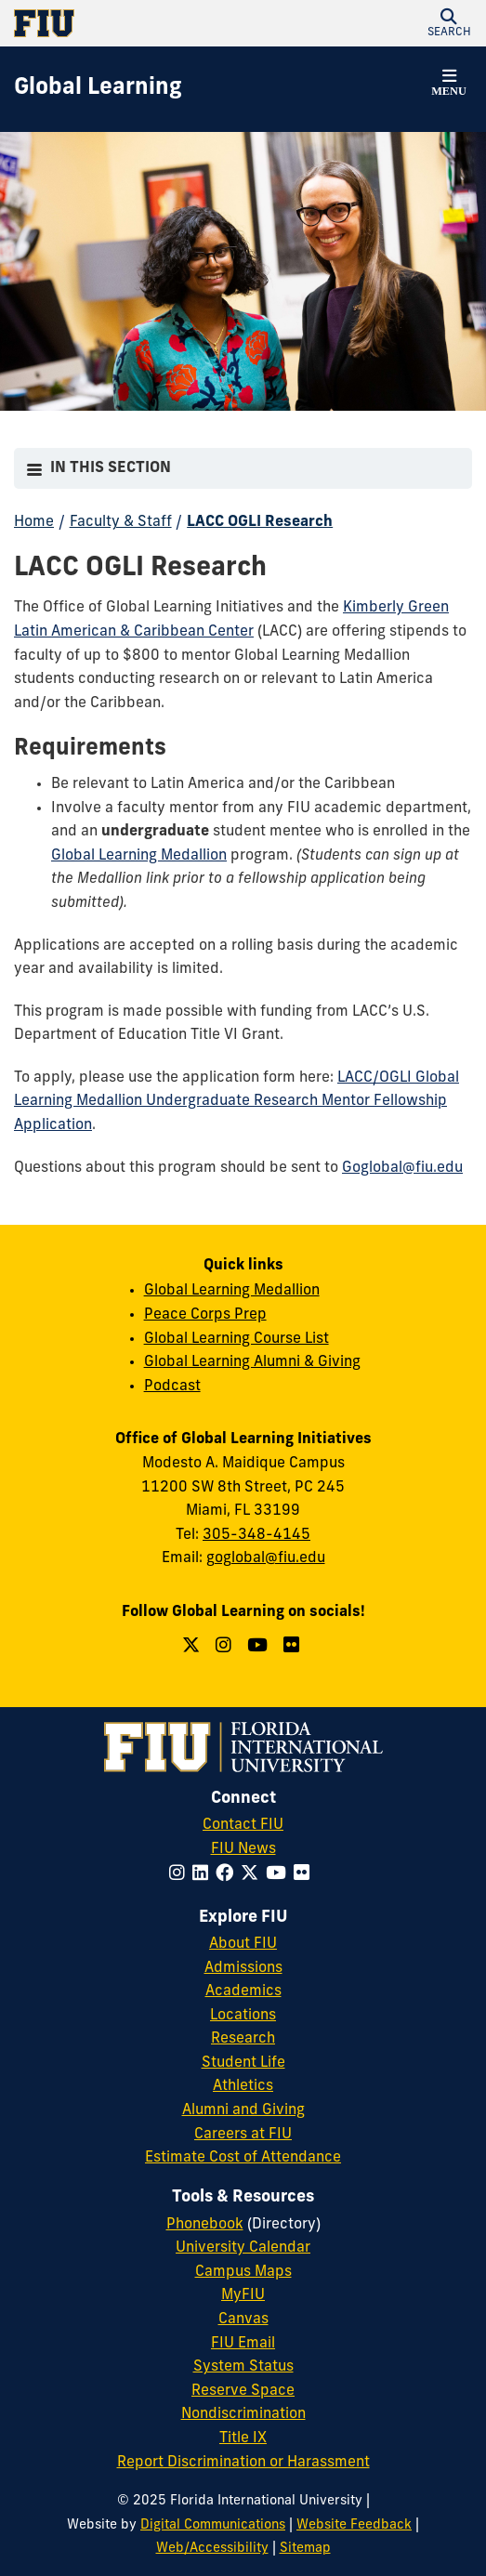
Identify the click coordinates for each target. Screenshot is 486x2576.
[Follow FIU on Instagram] (180, 1875)
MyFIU (243, 2295)
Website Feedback (354, 2525)
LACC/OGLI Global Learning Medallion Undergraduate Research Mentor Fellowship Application (236, 1102)
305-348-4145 (256, 1535)
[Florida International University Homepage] (128, 23)
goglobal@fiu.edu (265, 1558)
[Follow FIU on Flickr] (305, 1875)
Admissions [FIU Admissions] (243, 1968)
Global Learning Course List (236, 1339)
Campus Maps (243, 2272)
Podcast (172, 1386)
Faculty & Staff (121, 522)
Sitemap (305, 2549)
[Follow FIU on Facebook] (228, 1875)
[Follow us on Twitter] (193, 1647)
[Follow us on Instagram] (226, 1647)
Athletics (243, 2086)
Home (34, 522)
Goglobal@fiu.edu (402, 1168)
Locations (243, 2015)
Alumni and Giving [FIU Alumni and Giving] (243, 2110)
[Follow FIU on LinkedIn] (204, 1875)
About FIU (243, 1944)
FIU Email (243, 2343)
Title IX (243, 2438)
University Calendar (243, 2248)
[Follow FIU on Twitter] (253, 1875)
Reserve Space (243, 2391)
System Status (243, 2366)
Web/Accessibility (212, 2549)
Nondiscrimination (243, 2414)
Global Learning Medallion (232, 1290)
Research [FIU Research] (243, 2038)
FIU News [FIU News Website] (243, 1849)
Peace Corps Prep (205, 1315)
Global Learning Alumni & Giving (252, 1362)
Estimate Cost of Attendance (243, 2157)
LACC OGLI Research (260, 522)
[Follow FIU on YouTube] (280, 1875)
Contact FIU (243, 1825)
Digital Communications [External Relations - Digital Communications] (212, 2525)
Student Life (243, 2063)
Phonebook (204, 2224)
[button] (449, 23)
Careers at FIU (243, 2134)
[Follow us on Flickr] (294, 1647)
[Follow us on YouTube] (259, 1647)
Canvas (243, 2319)
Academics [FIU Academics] (243, 1991)
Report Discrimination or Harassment (243, 2462)
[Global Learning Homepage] (98, 89)
